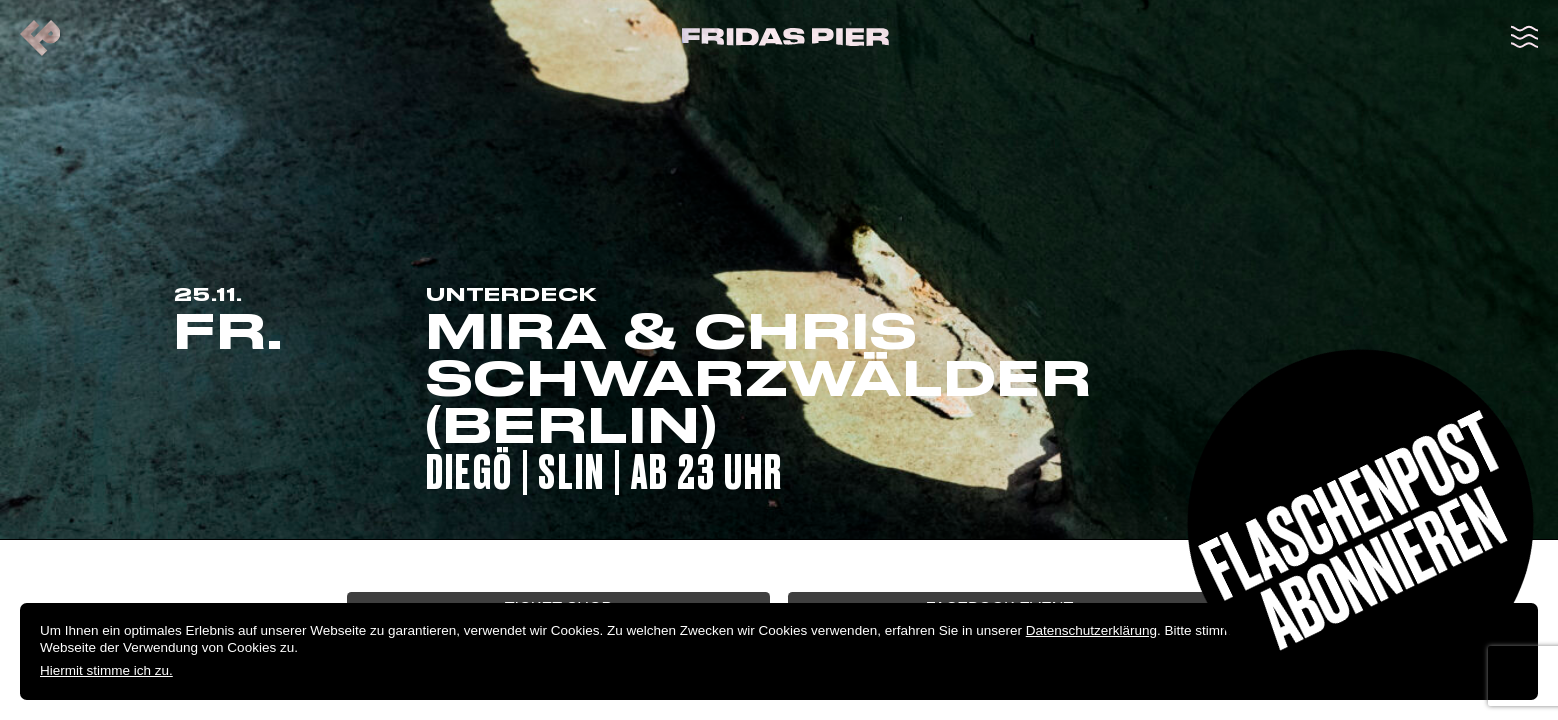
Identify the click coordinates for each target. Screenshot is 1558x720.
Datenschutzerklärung (1091, 630)
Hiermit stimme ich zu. (106, 670)
